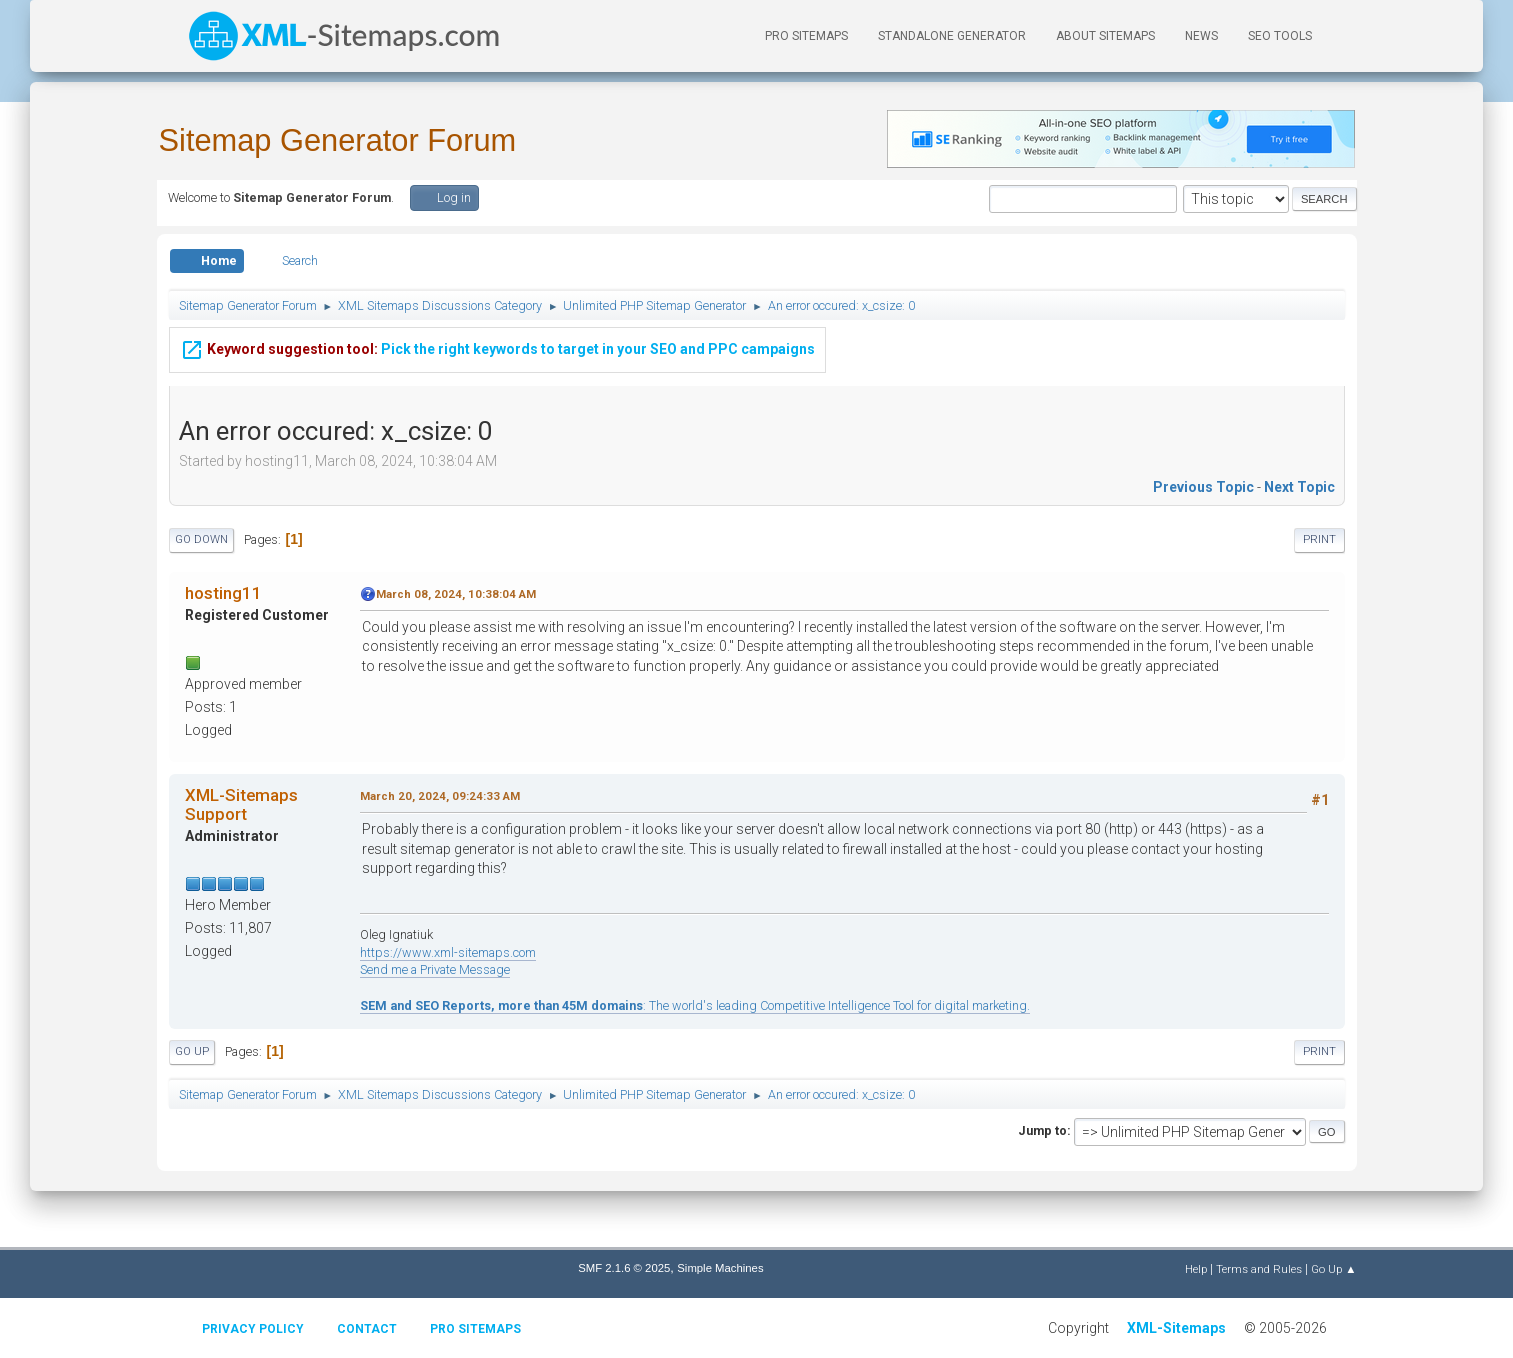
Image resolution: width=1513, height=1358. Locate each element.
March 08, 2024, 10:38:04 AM (456, 594)
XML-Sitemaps (1176, 1328)
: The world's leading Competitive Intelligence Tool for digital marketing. (695, 1005)
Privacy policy (253, 1329)
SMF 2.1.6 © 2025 (624, 1268)
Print (1319, 539)
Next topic (1299, 487)
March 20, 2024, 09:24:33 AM (440, 796)
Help (1196, 1269)
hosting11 (223, 593)
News (1201, 36)
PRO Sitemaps (806, 36)
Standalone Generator (952, 36)
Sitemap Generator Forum (338, 140)
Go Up (192, 1051)
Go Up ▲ (1333, 1269)
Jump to (1042, 1130)
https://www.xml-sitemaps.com (448, 952)
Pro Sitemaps (475, 1329)
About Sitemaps (1105, 36)
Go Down (201, 539)
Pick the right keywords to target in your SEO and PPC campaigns (497, 336)
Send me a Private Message (435, 969)
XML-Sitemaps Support (241, 804)
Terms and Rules (1259, 1269)
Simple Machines (720, 1268)
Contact (367, 1329)
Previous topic (1203, 487)
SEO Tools (1280, 36)
